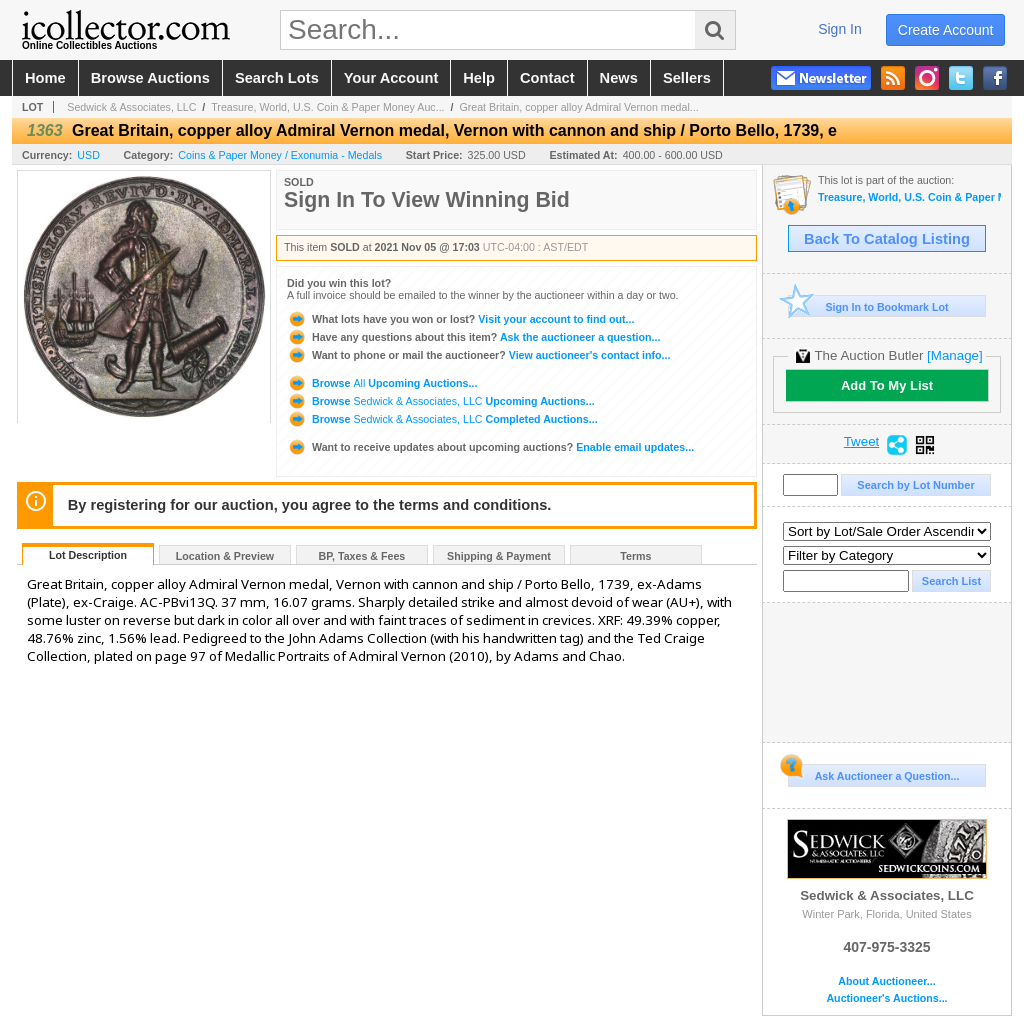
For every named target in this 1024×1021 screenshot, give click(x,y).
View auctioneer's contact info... (478, 355)
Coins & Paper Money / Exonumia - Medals (280, 155)
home (45, 78)
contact (547, 78)
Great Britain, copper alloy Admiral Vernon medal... (578, 107)
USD (88, 155)
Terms (635, 556)
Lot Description (88, 555)
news (619, 78)
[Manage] (954, 355)
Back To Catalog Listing (887, 239)
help (479, 78)
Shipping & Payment (499, 556)
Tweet (862, 442)
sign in (840, 29)
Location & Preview (225, 556)
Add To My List (887, 385)
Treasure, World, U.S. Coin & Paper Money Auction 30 (909, 197)
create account (946, 30)
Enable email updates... (490, 447)
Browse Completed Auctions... (442, 419)
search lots (277, 78)
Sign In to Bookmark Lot (868, 306)
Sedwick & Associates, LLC (131, 107)
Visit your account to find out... (460, 319)
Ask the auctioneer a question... (473, 337)
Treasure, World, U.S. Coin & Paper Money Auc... (327, 107)
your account (391, 78)
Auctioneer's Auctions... (886, 998)
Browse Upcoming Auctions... (382, 383)
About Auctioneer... (886, 981)
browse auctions (150, 78)
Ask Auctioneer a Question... (873, 773)
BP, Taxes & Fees (362, 556)
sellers (687, 78)
